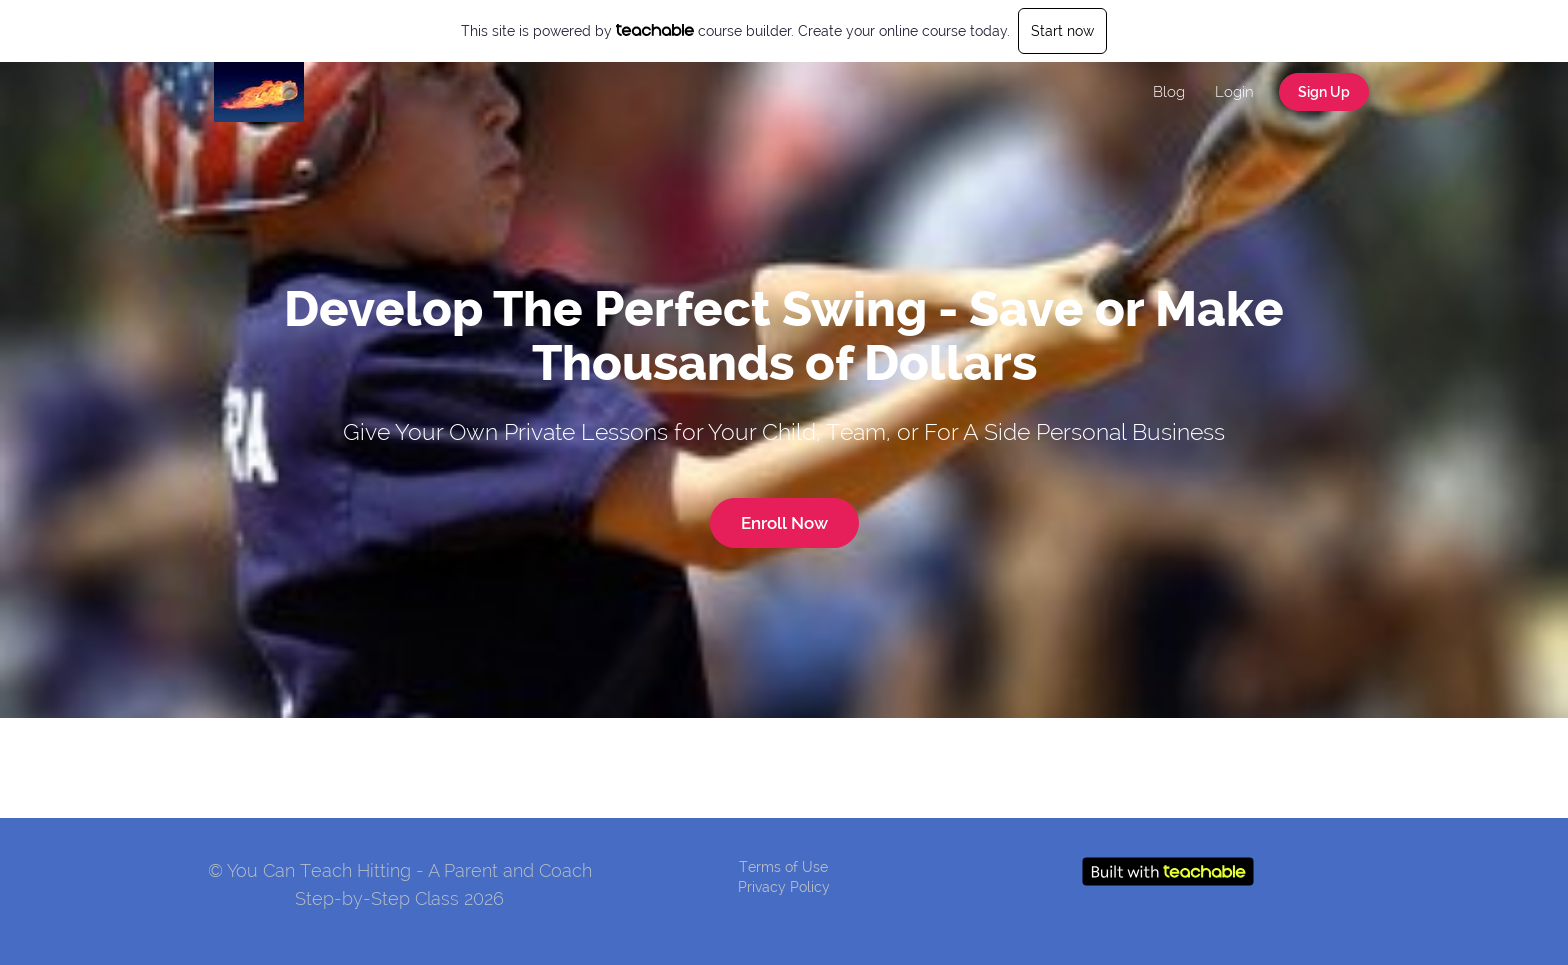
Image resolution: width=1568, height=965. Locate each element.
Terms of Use (783, 867)
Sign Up (1324, 92)
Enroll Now (784, 523)
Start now (1062, 31)
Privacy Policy (784, 887)
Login (1234, 92)
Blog (1169, 92)
